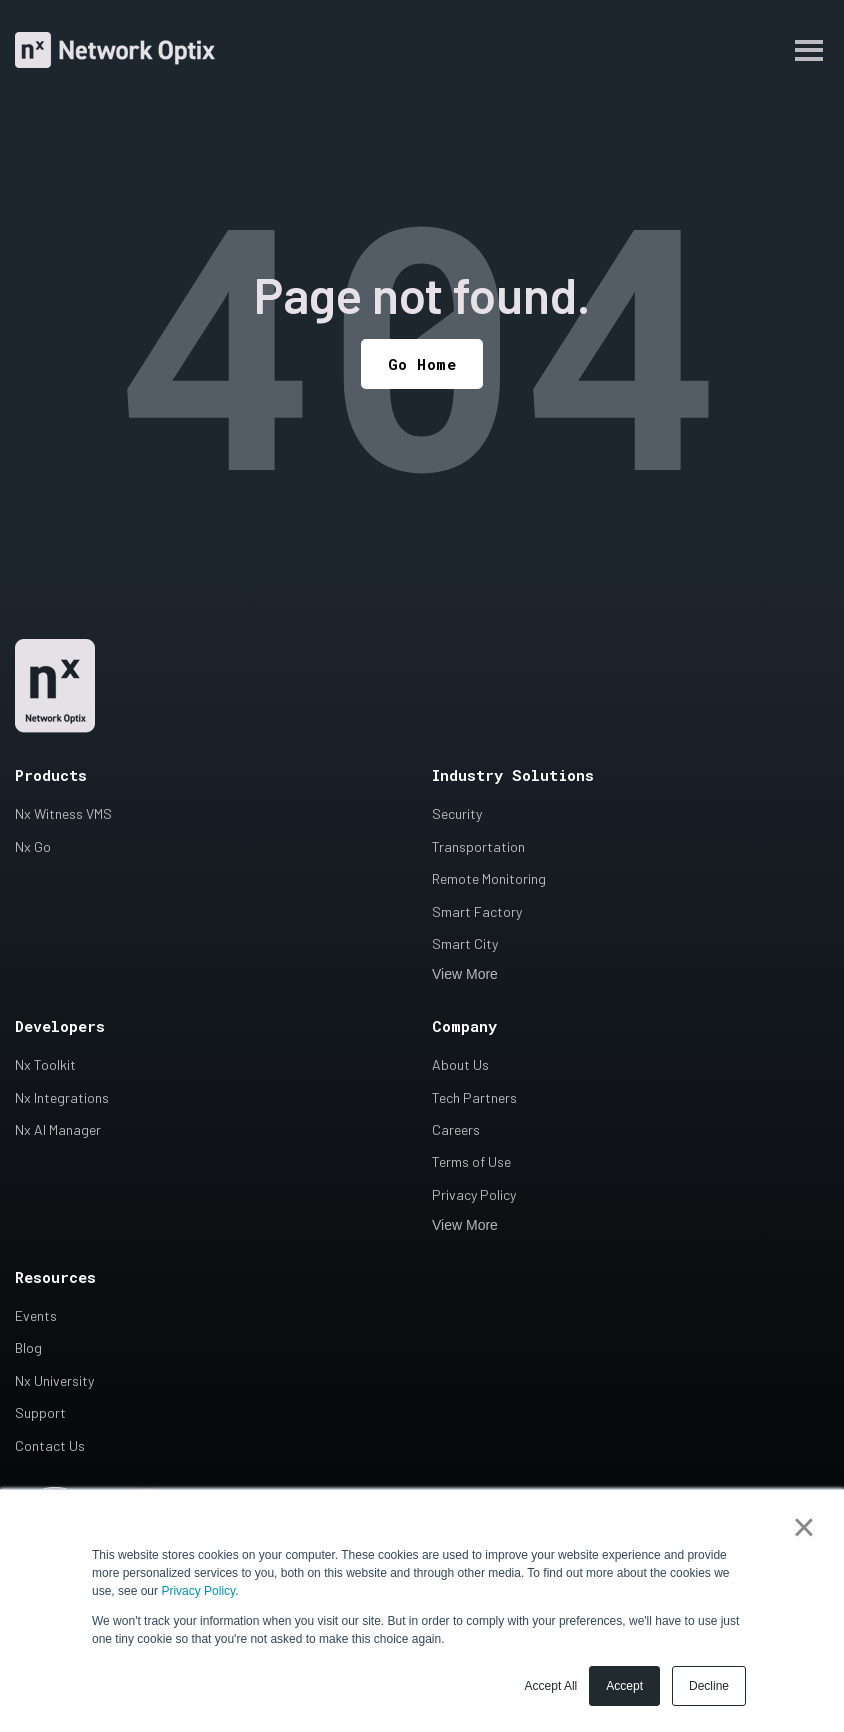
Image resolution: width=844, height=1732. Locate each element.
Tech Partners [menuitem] (474, 1097)
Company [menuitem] (464, 1026)
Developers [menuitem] (60, 1026)
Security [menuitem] (457, 813)
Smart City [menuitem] (465, 943)
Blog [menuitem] (28, 1347)
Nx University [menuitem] (54, 1380)
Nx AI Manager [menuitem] (58, 1129)
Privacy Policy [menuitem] (474, 1194)
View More (465, 974)
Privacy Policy (198, 1591)
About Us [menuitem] (460, 1064)
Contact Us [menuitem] (50, 1445)
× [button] (803, 1527)
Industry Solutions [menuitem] (513, 775)
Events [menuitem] (36, 1315)
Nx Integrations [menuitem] (62, 1097)
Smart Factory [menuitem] (477, 911)
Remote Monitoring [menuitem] (489, 878)
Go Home (422, 364)
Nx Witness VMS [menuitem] (63, 813)
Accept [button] (624, 1686)
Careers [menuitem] (456, 1129)
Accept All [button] (551, 1686)
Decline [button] (709, 1686)
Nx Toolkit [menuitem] (45, 1064)
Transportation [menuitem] (478, 846)
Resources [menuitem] (55, 1277)
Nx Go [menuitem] (33, 846)
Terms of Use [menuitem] (471, 1161)
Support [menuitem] (40, 1412)
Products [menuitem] (51, 775)
